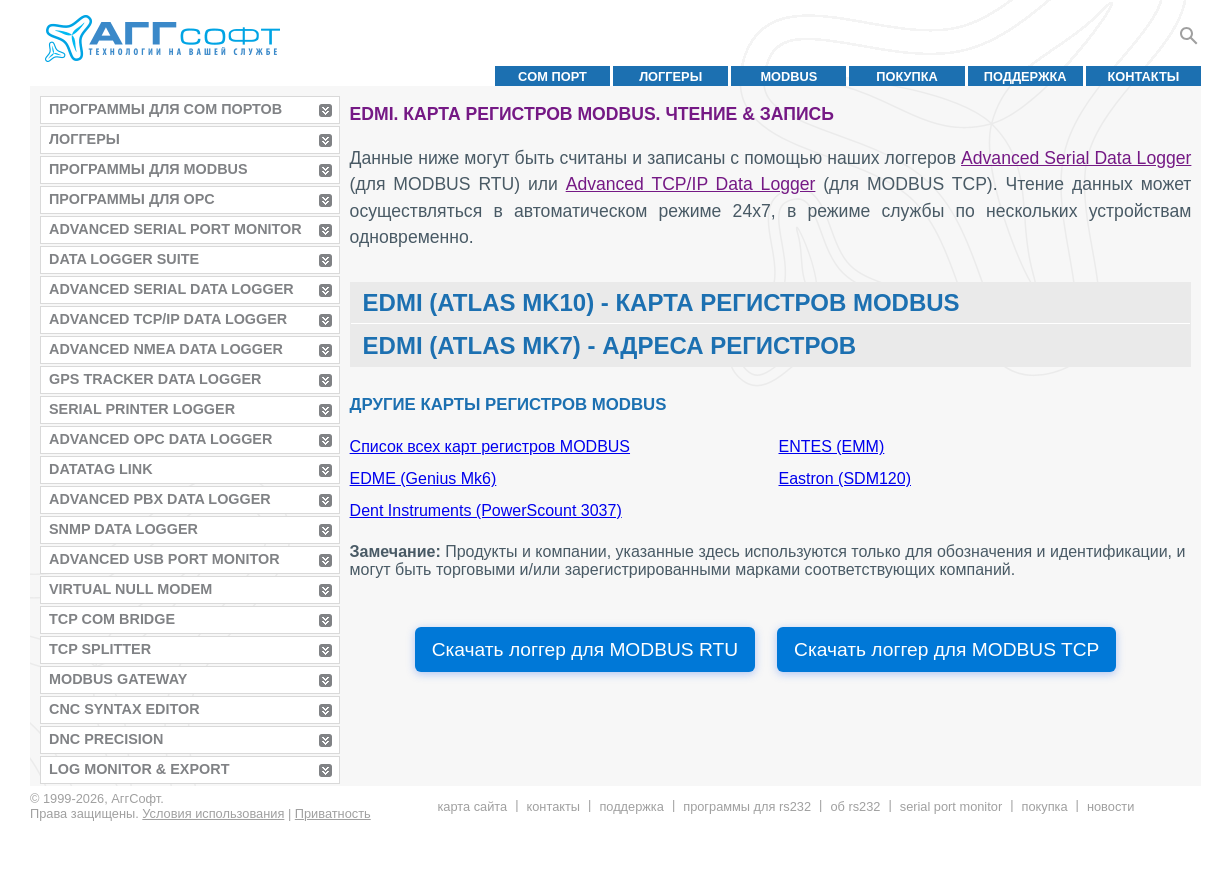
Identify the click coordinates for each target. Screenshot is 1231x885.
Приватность (333, 813)
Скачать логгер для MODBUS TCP (946, 649)
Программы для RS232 (747, 806)
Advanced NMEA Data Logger (166, 349)
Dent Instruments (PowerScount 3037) (486, 510)
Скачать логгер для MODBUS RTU (585, 649)
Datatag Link (101, 469)
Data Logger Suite (124, 259)
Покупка (907, 76)
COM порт (552, 76)
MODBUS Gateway (118, 679)
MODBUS (788, 76)
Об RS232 (855, 806)
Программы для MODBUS (148, 169)
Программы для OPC (132, 199)
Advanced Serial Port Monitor (175, 229)
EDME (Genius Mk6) (423, 478)
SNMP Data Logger (123, 529)
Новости (1110, 806)
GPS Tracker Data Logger (155, 379)
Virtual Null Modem (130, 589)
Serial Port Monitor (951, 806)
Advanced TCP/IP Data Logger (168, 319)
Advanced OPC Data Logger (160, 439)
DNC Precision (106, 739)
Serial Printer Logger (142, 409)
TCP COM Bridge (112, 619)
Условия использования (213, 813)
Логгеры (670, 76)
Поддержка (1025, 76)
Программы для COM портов (165, 109)
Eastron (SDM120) (845, 478)
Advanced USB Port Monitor (164, 559)
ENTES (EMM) (832, 446)
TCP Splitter (100, 649)
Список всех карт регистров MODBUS (490, 446)
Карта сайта (472, 806)
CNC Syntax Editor (124, 709)
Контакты (1144, 76)
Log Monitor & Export (139, 769)
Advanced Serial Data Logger (171, 289)
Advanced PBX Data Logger (160, 499)
